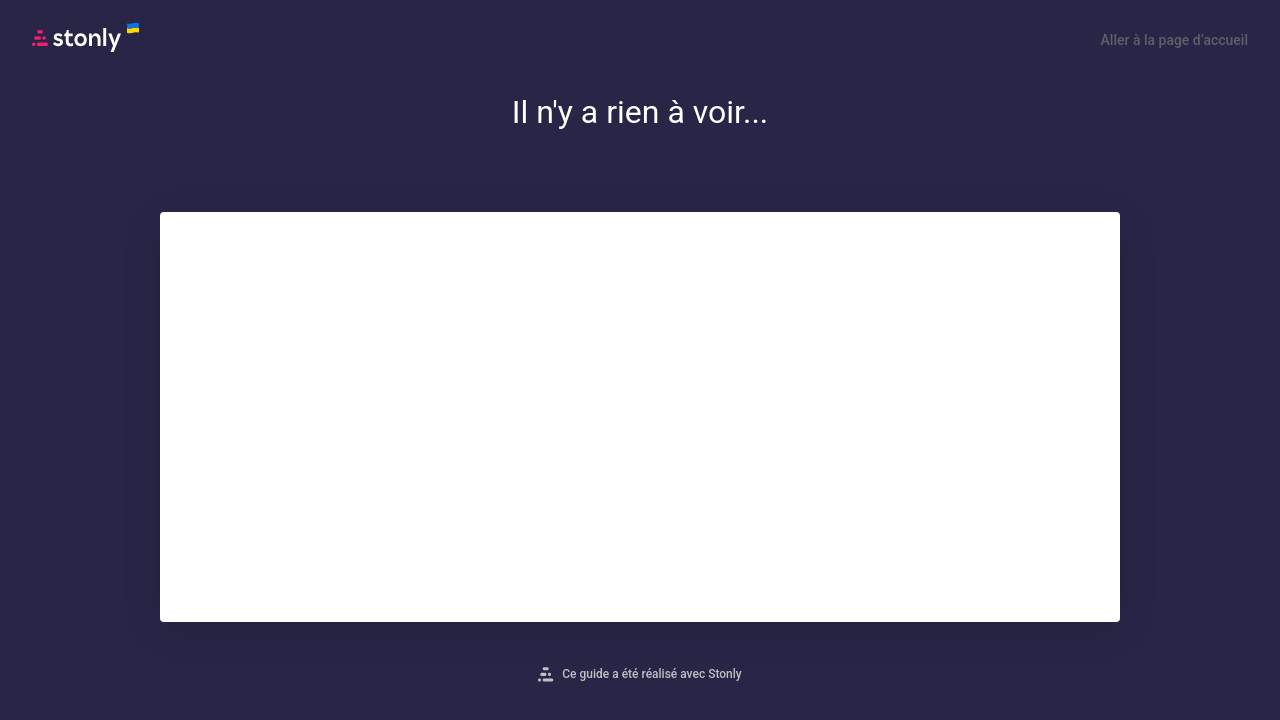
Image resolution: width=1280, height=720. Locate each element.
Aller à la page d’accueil (1174, 40)
